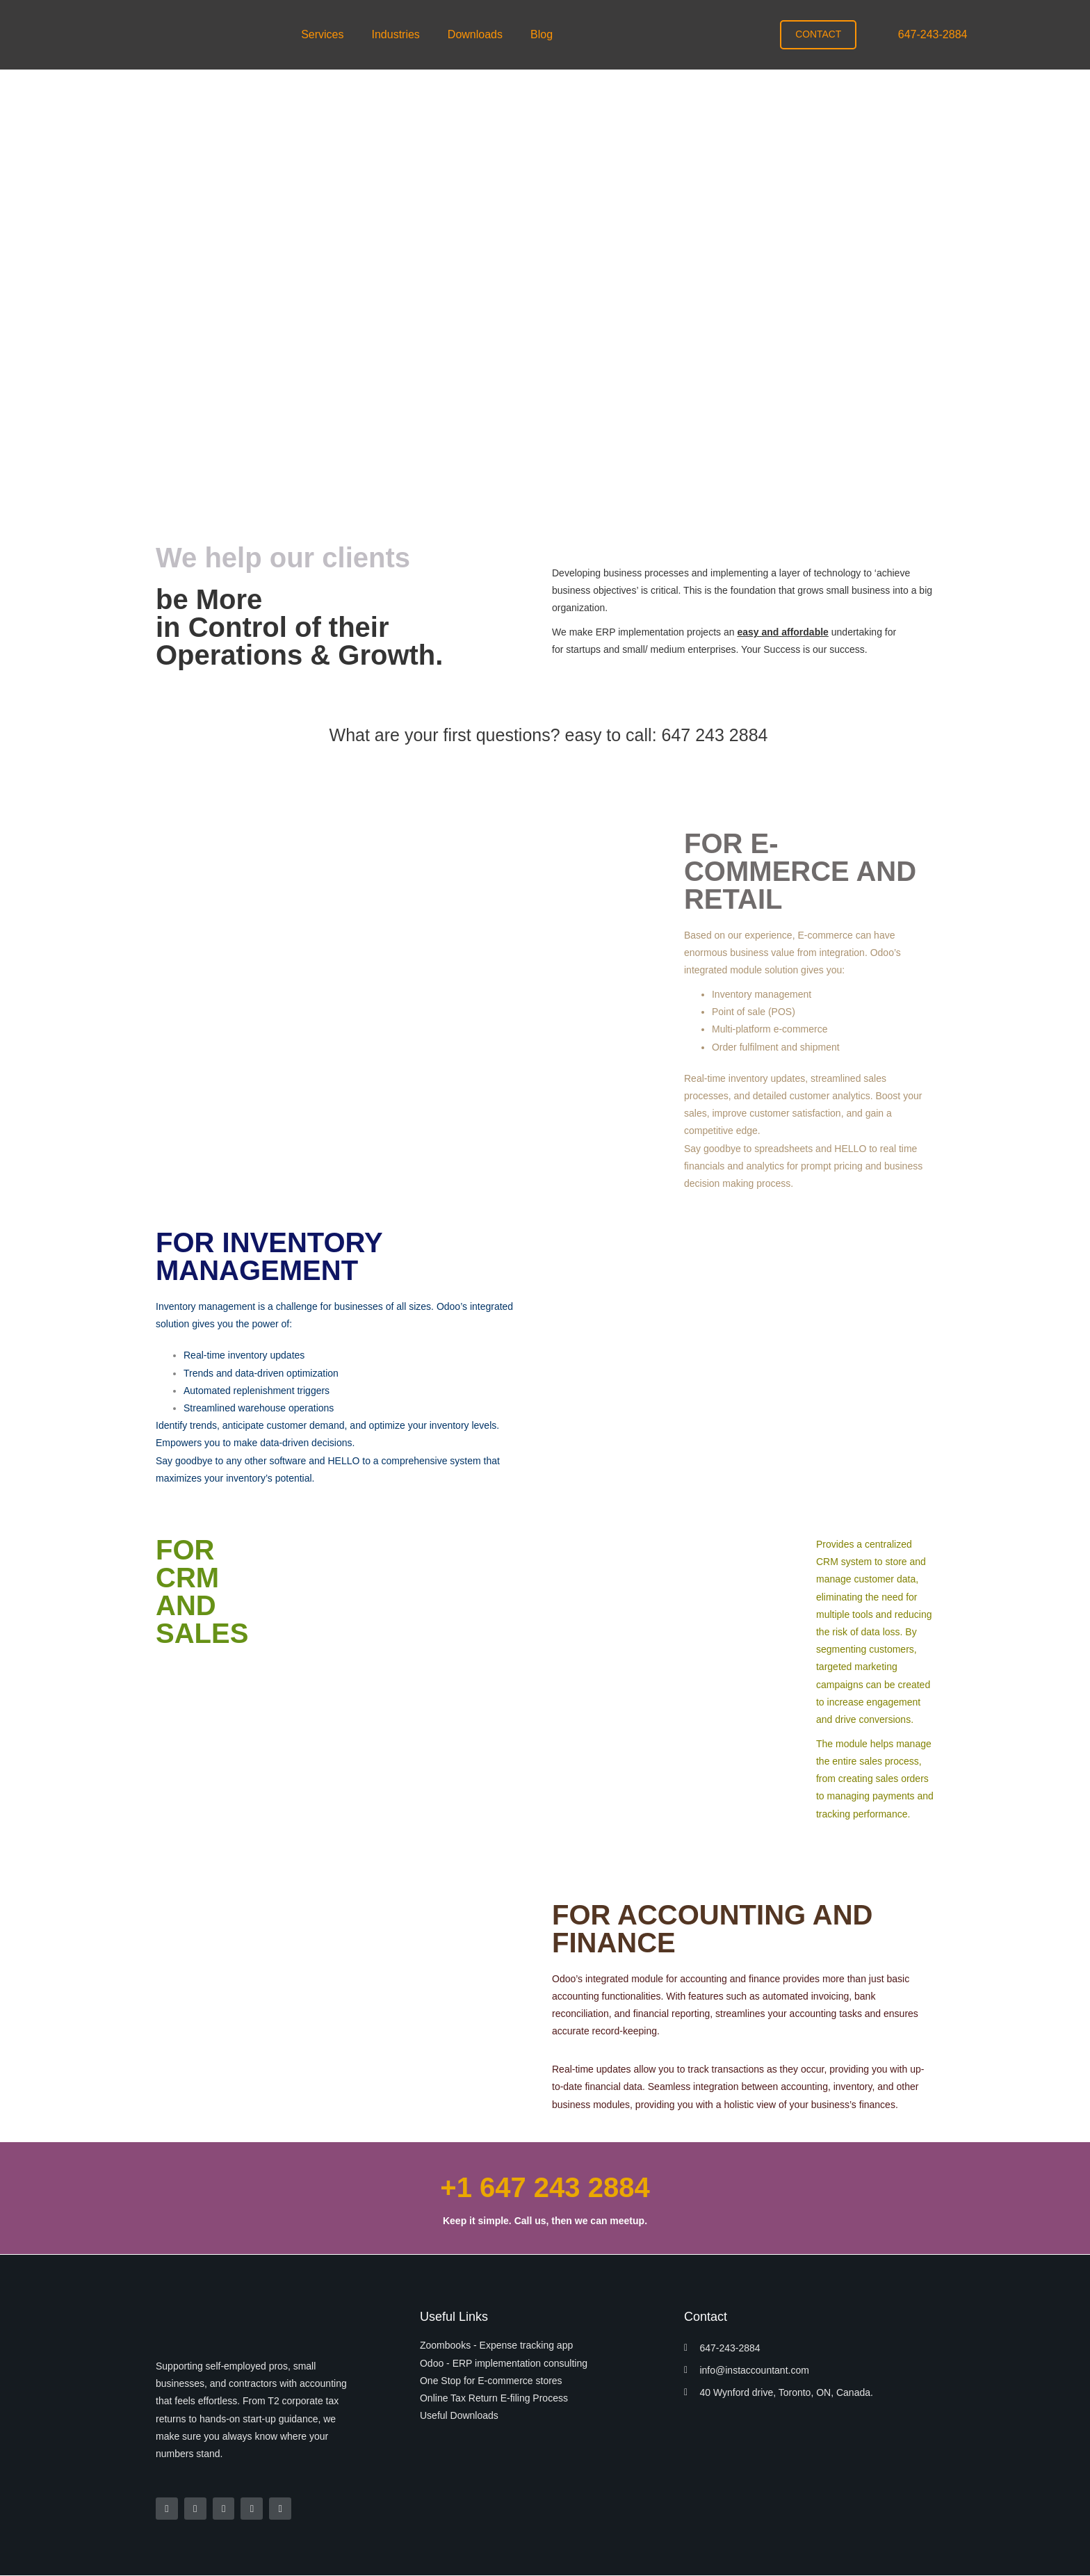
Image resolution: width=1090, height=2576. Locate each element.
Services (322, 34)
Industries (395, 34)
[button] (326, 35)
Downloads (475, 34)
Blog (541, 34)
